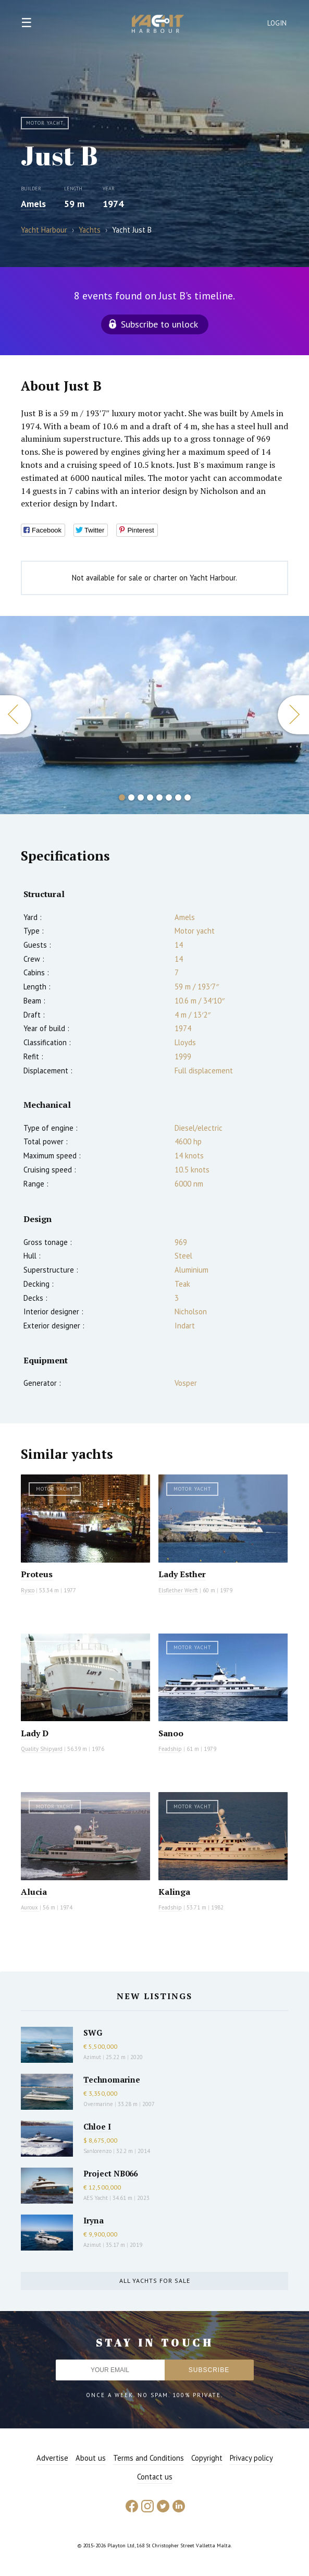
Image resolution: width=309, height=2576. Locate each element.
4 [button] (150, 797)
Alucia (34, 1891)
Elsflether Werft (178, 1590)
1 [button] (122, 797)
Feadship (170, 1748)
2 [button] (131, 797)
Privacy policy (251, 2458)
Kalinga (174, 1891)
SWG (92, 2032)
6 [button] (169, 797)
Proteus (37, 1574)
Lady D (34, 1733)
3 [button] (141, 797)
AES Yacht (95, 2198)
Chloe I (97, 2126)
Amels (33, 204)
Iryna (93, 2220)
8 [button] (187, 797)
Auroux (30, 1907)
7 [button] (178, 797)
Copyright (207, 2458)
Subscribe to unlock (159, 324)
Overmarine (99, 2104)
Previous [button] (15, 714)
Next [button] (293, 714)
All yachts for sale (154, 2280)
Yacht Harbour (158, 25)
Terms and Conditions (148, 2458)
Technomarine (111, 2079)
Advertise (52, 2458)
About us (91, 2458)
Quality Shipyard (42, 1748)
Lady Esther (182, 1574)
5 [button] (159, 797)
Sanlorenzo (97, 2151)
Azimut (92, 2057)
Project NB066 (110, 2173)
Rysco (27, 1590)
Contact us (154, 2477)
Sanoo (170, 1733)
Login (277, 23)
